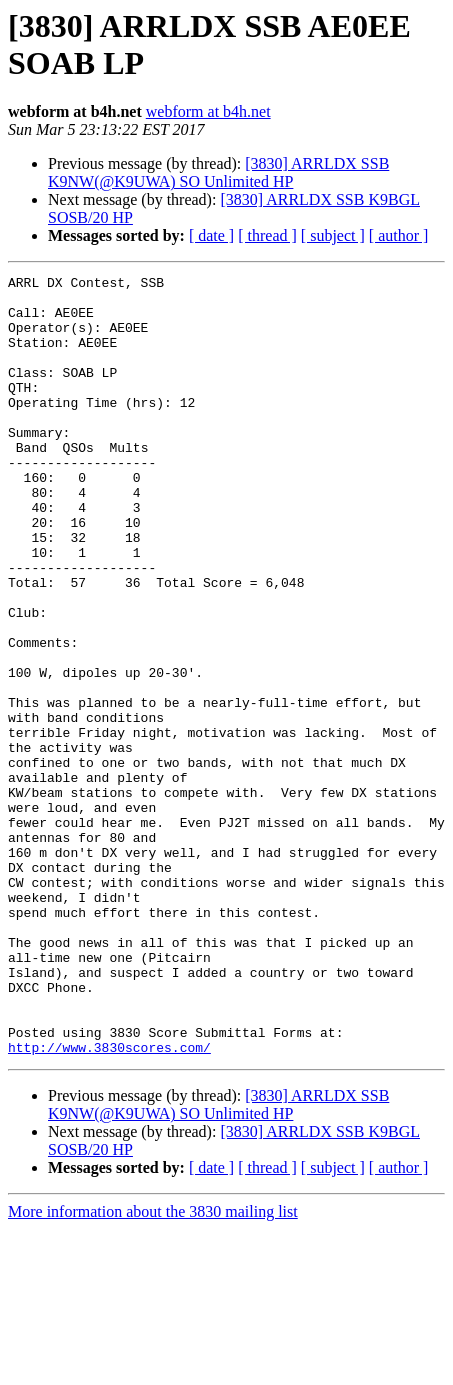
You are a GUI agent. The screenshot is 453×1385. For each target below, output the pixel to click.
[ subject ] (333, 235)
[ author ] (399, 235)
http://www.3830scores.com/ (109, 1203)
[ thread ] (267, 235)
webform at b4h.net (208, 111)
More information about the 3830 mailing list (153, 1367)
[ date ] (211, 235)
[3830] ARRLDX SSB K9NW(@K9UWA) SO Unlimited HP (218, 172)
